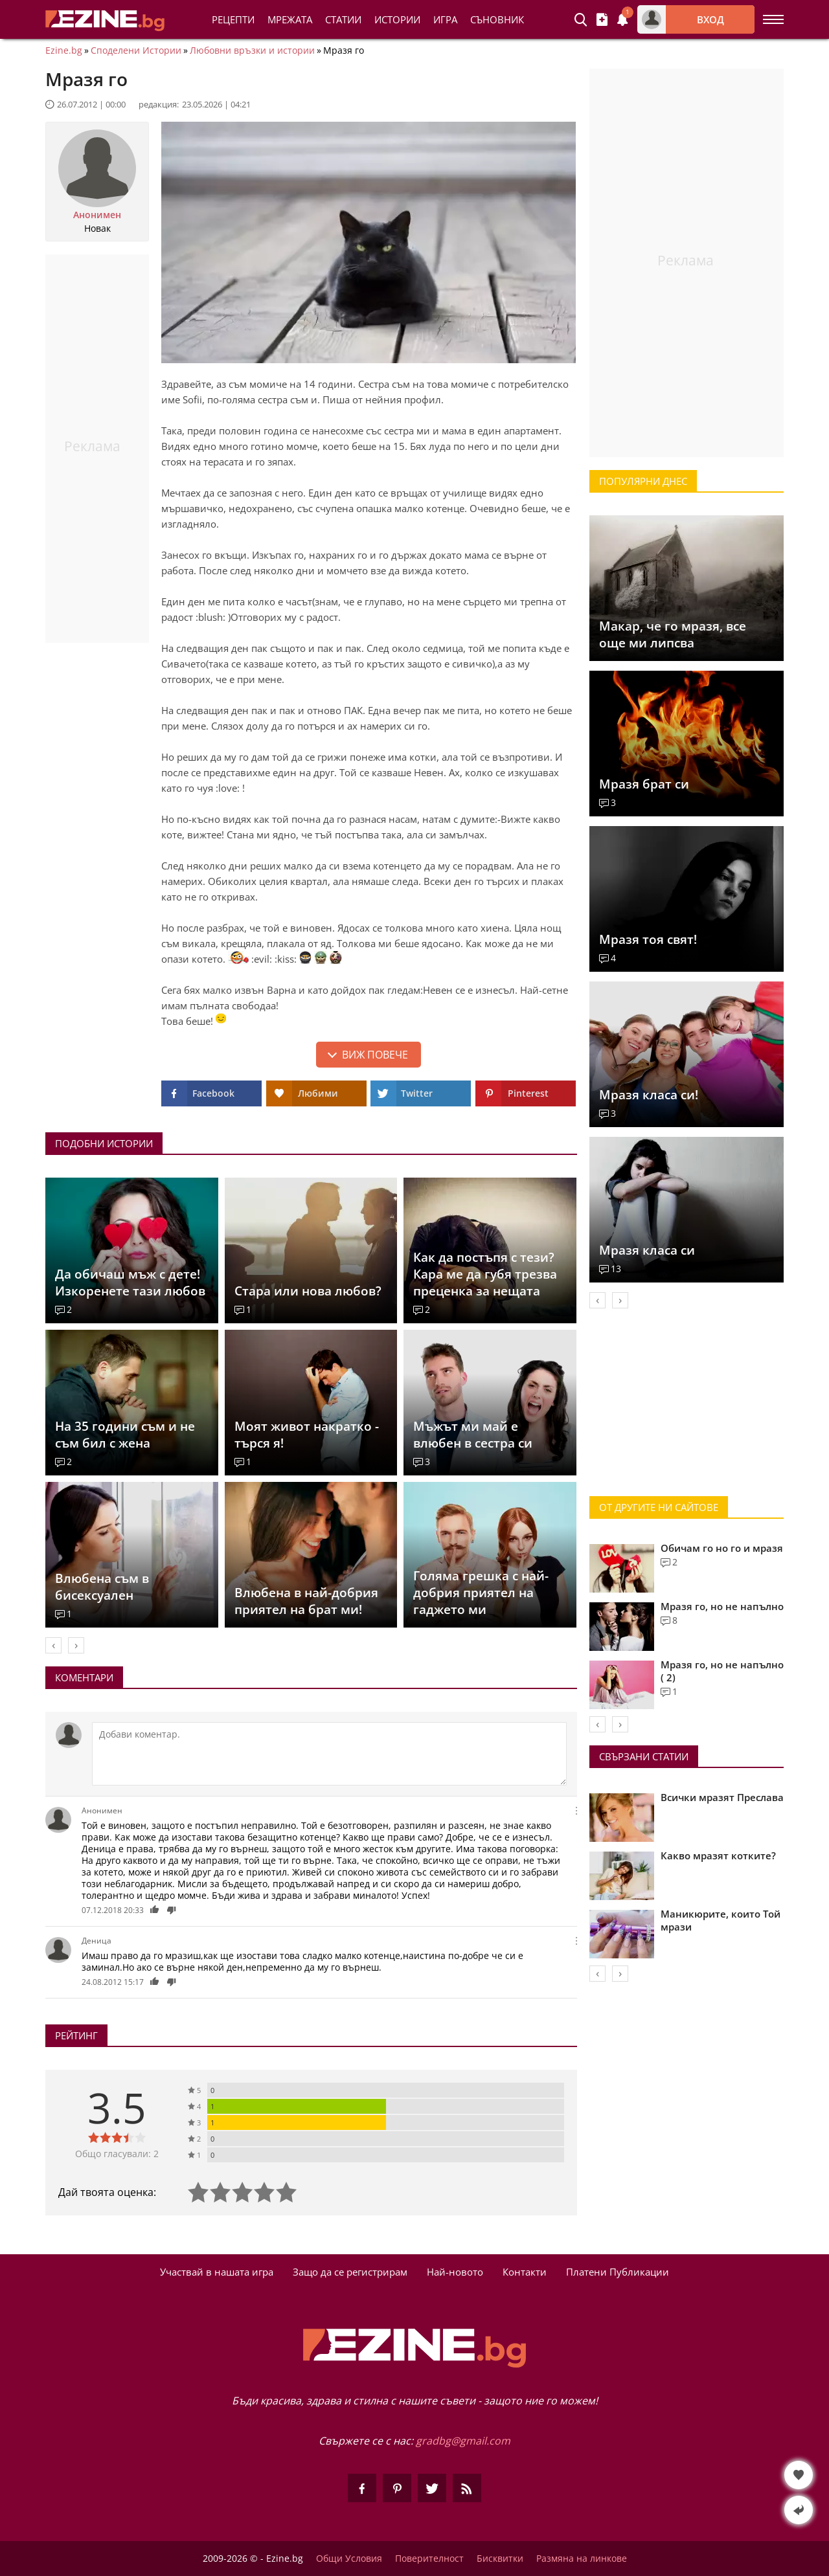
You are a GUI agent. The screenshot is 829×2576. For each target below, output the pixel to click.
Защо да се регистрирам (350, 2271)
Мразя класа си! (648, 1094)
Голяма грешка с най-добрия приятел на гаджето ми (481, 1592)
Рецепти (233, 19)
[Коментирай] (329, 1754)
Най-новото (455, 2271)
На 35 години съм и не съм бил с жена (125, 1434)
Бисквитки (500, 2558)
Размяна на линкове (581, 2558)
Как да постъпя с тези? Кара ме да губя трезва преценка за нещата (485, 1274)
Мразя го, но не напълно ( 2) (722, 1671)
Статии (343, 19)
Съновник (497, 19)
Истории (397, 19)
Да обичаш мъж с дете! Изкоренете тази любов (130, 1282)
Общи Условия (349, 2558)
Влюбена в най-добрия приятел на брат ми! (306, 1601)
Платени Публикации (617, 2271)
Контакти (525, 2271)
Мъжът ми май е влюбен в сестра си (472, 1434)
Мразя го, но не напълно (722, 1606)
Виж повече (375, 1054)
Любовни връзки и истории (252, 50)
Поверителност (429, 2558)
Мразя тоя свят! (648, 939)
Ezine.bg (63, 50)
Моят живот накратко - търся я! (306, 1434)
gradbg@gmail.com (463, 2441)
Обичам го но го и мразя (722, 1547)
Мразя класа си (647, 1250)
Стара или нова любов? (307, 1290)
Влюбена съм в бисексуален (102, 1587)
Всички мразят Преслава (722, 1797)
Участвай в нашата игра (216, 2271)
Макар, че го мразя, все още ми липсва (672, 634)
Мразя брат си (644, 784)
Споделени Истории (136, 50)
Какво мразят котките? (718, 1855)
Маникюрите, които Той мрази (720, 1920)
